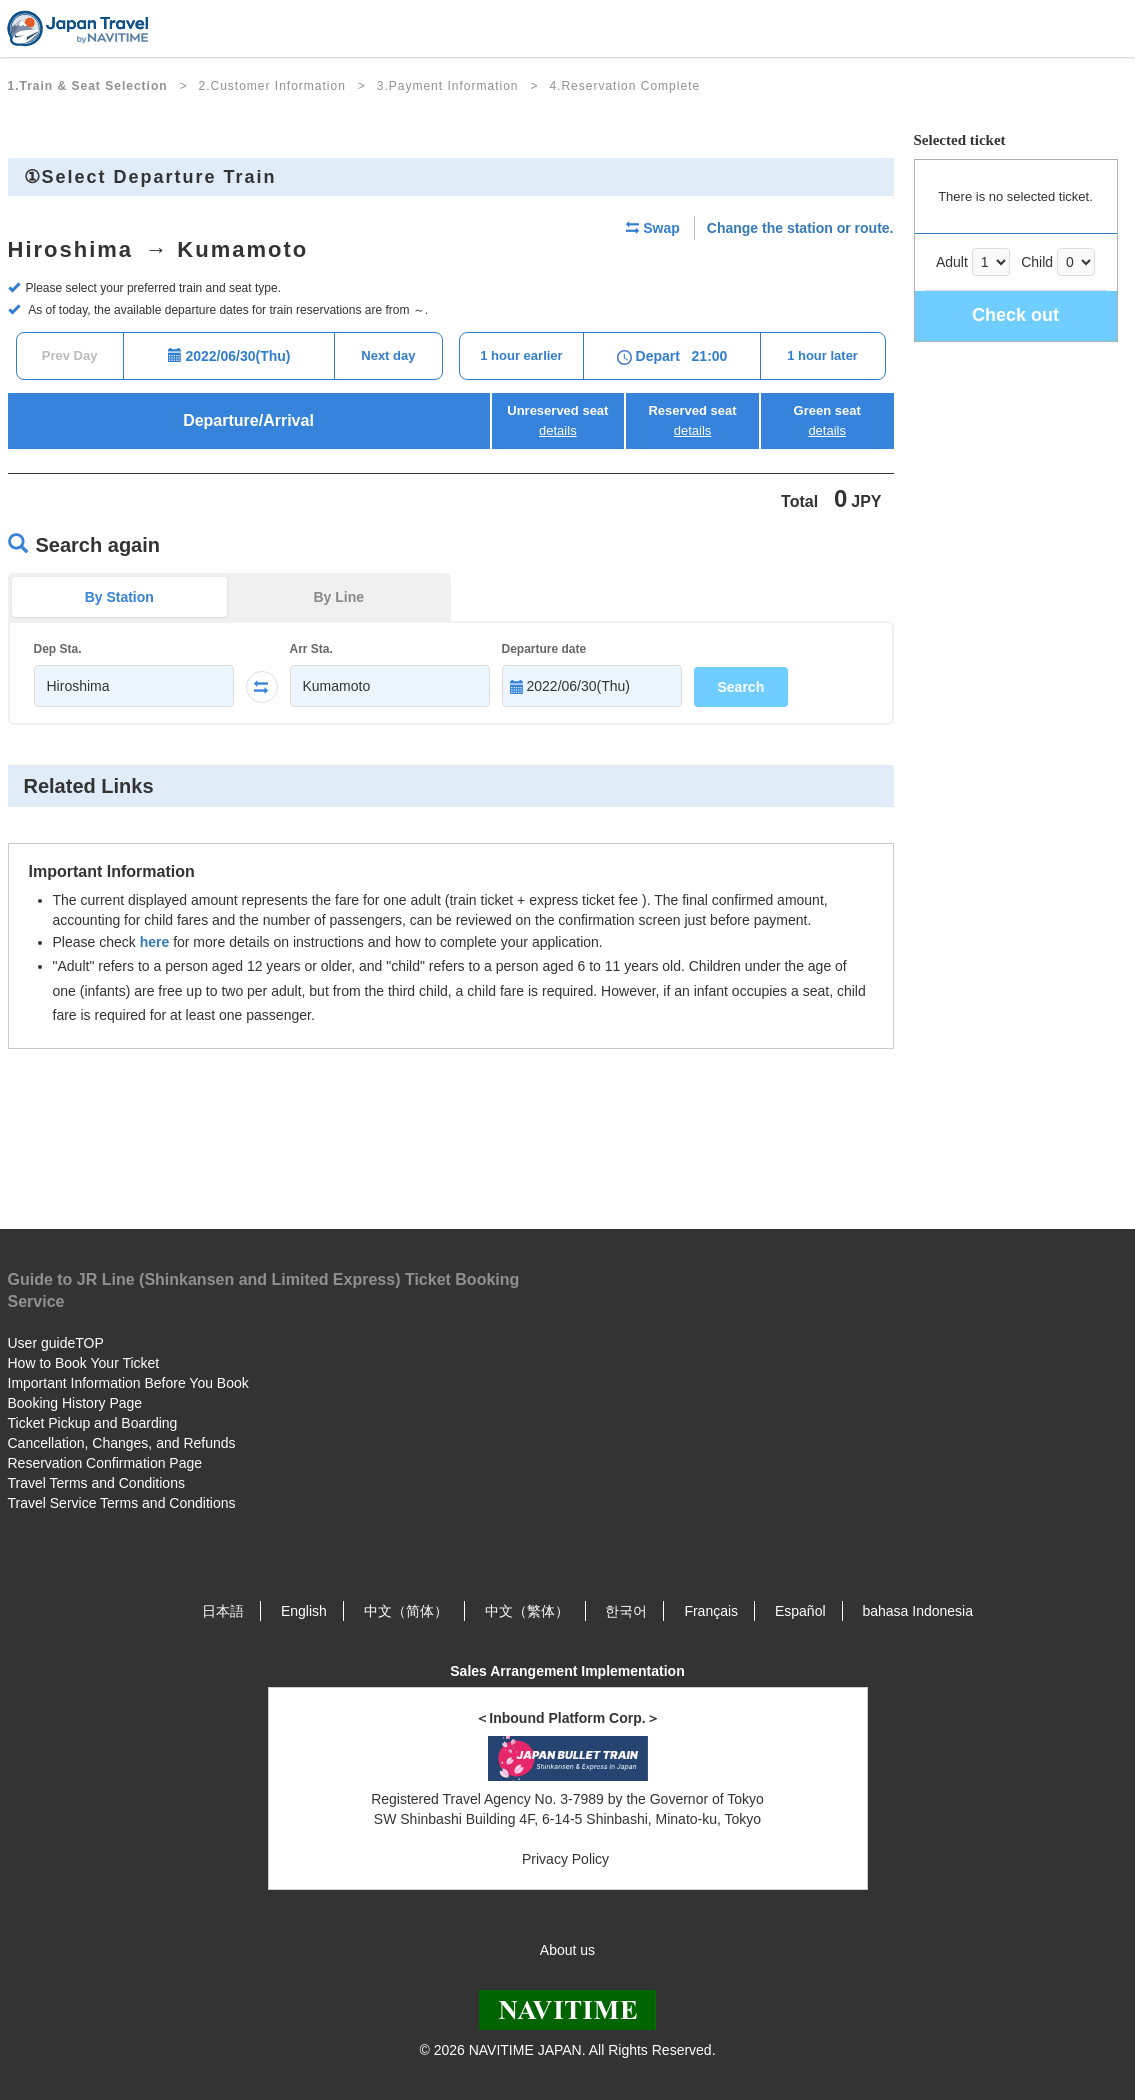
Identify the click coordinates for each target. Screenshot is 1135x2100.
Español (800, 1611)
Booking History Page (75, 1403)
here (155, 942)
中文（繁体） (527, 1611)
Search (741, 687)
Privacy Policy (567, 1859)
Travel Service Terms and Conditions (122, 1503)
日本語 (223, 1611)
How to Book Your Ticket (84, 1363)
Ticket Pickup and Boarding (93, 1423)
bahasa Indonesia (917, 1611)
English (304, 1611)
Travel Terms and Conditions (96, 1483)
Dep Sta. (58, 649)
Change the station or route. (800, 228)
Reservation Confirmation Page (105, 1463)
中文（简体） (406, 1611)
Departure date (544, 649)
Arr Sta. (311, 649)
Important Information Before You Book (128, 1383)
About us (567, 1950)
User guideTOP (56, 1343)
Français (711, 1611)
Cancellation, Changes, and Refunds (122, 1443)
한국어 (626, 1611)
